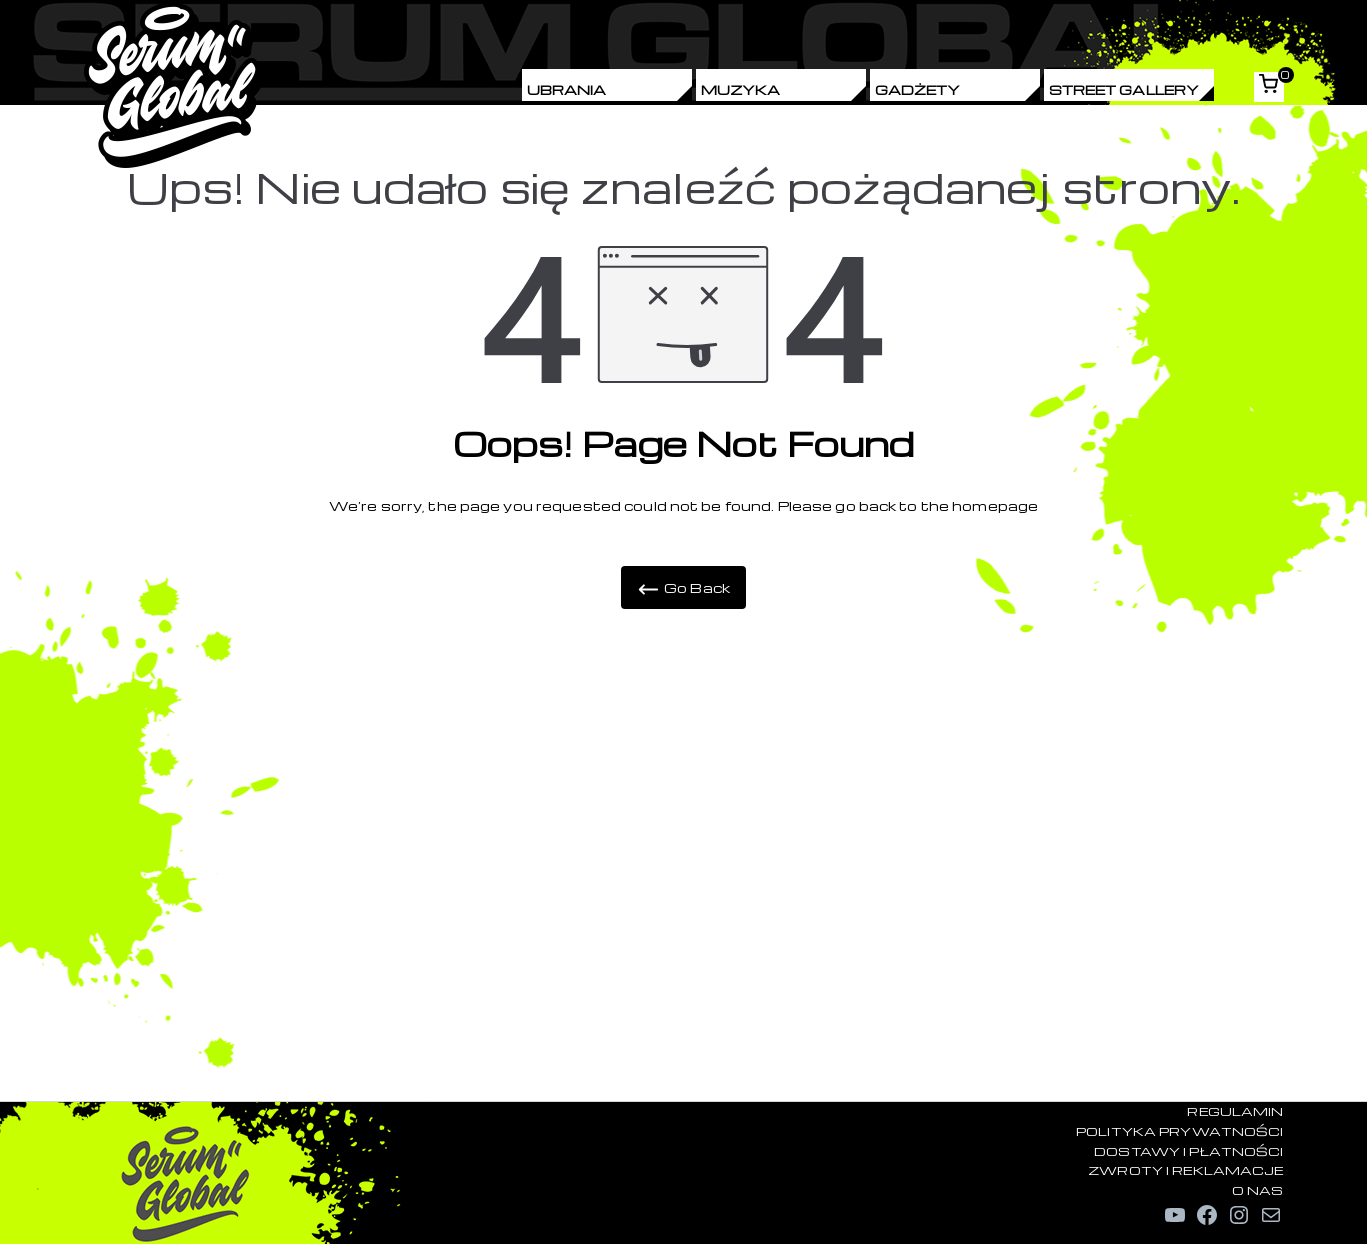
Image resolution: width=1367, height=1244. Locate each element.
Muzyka (741, 89)
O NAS (1258, 1190)
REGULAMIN (1235, 1111)
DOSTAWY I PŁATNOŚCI (1188, 1151)
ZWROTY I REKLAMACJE (1185, 1170)
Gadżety (918, 89)
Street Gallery (1124, 89)
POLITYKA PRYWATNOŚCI (1179, 1131)
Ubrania (567, 89)
